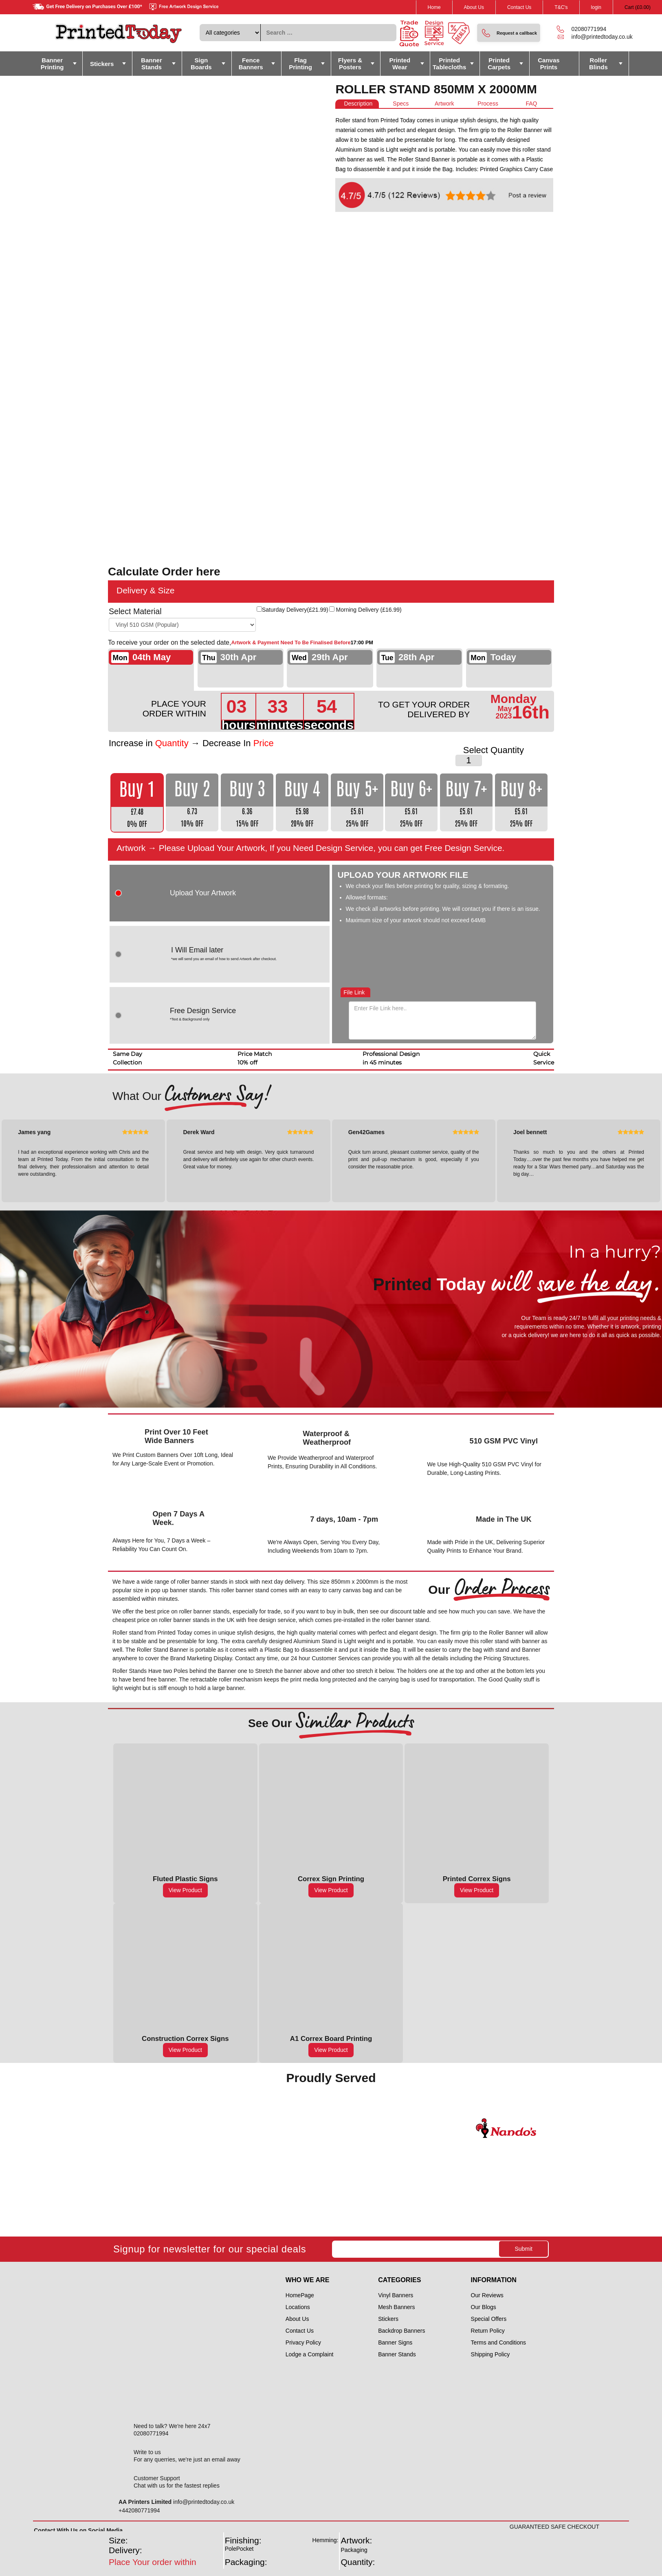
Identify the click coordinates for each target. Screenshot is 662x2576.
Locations (298, 2307)
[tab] (357, 103)
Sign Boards (201, 64)
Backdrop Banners (401, 2330)
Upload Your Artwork (203, 893)
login (596, 7)
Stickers (102, 63)
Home (434, 7)
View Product (185, 1890)
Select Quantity (493, 750)
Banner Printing (52, 64)
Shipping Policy (490, 2354)
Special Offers (489, 2319)
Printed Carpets (499, 64)
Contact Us (519, 7)
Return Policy (488, 2330)
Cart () (638, 7)
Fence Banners (251, 64)
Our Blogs (483, 2307)
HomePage (300, 2295)
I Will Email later (244, 954)
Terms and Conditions (498, 2342)
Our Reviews (487, 2295)
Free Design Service (203, 1015)
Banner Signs (395, 2342)
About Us (474, 7)
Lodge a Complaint (310, 2354)
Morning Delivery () (369, 609)
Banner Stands (151, 64)
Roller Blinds (598, 64)
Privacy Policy (303, 2342)
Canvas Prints (548, 64)
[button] (508, 33)
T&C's (560, 7)
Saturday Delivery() (295, 609)
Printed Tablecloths (449, 64)
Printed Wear (399, 64)
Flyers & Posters (350, 64)
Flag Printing (300, 64)
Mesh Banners (396, 2307)
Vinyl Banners (395, 2295)
